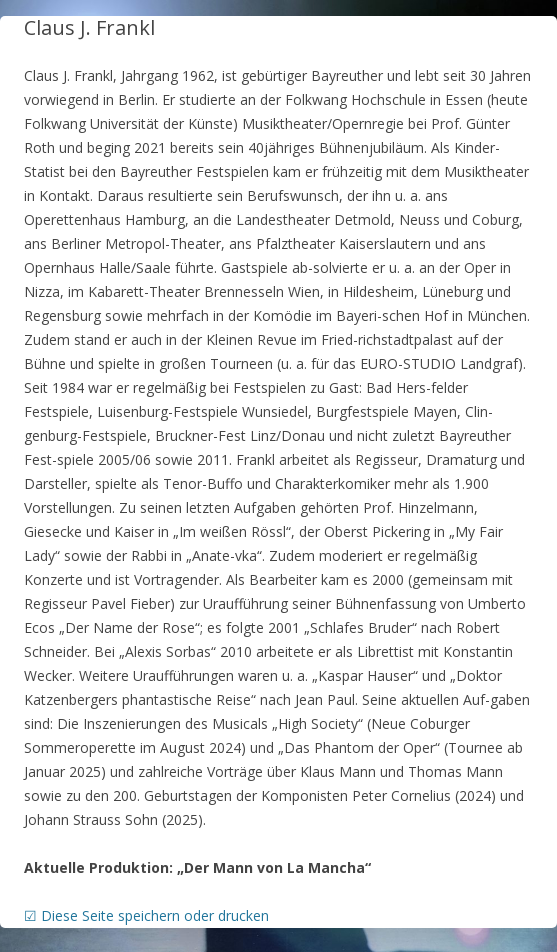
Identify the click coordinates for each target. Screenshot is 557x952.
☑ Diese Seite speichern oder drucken (146, 915)
